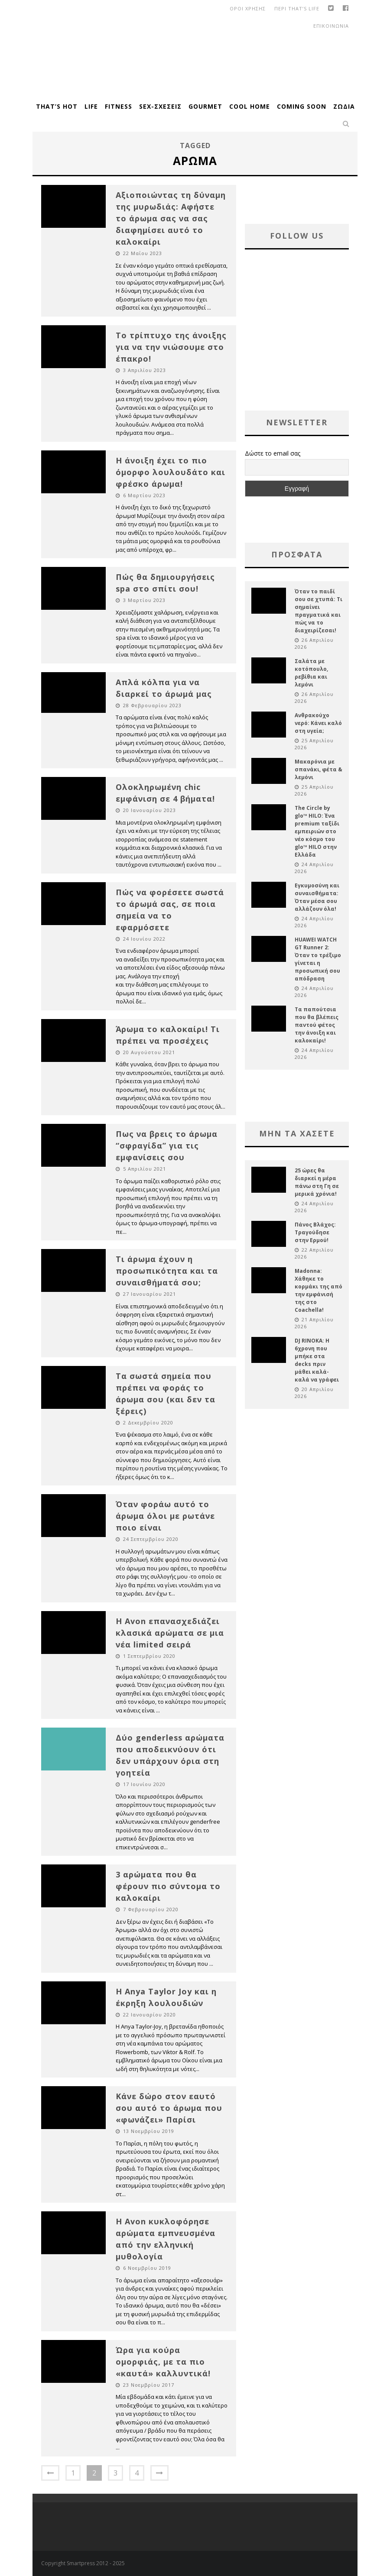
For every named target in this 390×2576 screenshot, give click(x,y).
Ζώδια (344, 106)
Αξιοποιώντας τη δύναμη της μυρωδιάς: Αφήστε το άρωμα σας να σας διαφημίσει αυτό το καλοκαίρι (171, 218)
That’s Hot (57, 106)
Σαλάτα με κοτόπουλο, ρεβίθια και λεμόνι (311, 672)
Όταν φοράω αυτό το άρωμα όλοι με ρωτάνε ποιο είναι (165, 1516)
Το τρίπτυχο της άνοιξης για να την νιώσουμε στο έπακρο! (171, 347)
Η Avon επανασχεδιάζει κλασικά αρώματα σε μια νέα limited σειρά (170, 1633)
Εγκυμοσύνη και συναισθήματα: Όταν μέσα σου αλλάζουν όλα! (317, 897)
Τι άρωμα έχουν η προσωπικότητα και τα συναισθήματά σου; (167, 1271)
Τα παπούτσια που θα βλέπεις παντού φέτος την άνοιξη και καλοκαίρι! (316, 1025)
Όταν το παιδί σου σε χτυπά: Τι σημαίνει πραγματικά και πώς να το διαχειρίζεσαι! (318, 611)
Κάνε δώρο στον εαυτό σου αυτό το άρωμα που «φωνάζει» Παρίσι (169, 2108)
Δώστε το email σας (272, 453)
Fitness (118, 106)
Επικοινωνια (331, 26)
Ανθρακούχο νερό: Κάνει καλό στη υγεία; (318, 723)
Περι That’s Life (296, 8)
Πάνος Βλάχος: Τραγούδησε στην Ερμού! (315, 1232)
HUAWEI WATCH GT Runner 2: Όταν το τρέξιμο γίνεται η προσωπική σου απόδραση (318, 959)
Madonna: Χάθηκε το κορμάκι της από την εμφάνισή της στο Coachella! (318, 1290)
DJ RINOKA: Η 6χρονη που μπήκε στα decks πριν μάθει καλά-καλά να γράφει (317, 1360)
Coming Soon (301, 106)
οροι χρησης (248, 8)
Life (91, 106)
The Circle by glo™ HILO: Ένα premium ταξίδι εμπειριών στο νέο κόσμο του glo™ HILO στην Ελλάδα (317, 831)
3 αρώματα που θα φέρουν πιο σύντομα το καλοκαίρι (168, 1886)
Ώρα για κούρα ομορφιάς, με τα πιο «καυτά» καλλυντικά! (163, 2362)
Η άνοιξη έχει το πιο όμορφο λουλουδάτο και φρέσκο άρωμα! (170, 472)
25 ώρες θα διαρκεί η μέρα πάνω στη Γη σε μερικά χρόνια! (317, 1182)
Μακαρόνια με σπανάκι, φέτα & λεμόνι (318, 769)
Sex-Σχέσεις (160, 106)
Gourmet (205, 106)
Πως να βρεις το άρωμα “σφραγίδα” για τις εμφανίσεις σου (167, 1145)
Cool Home (249, 106)
